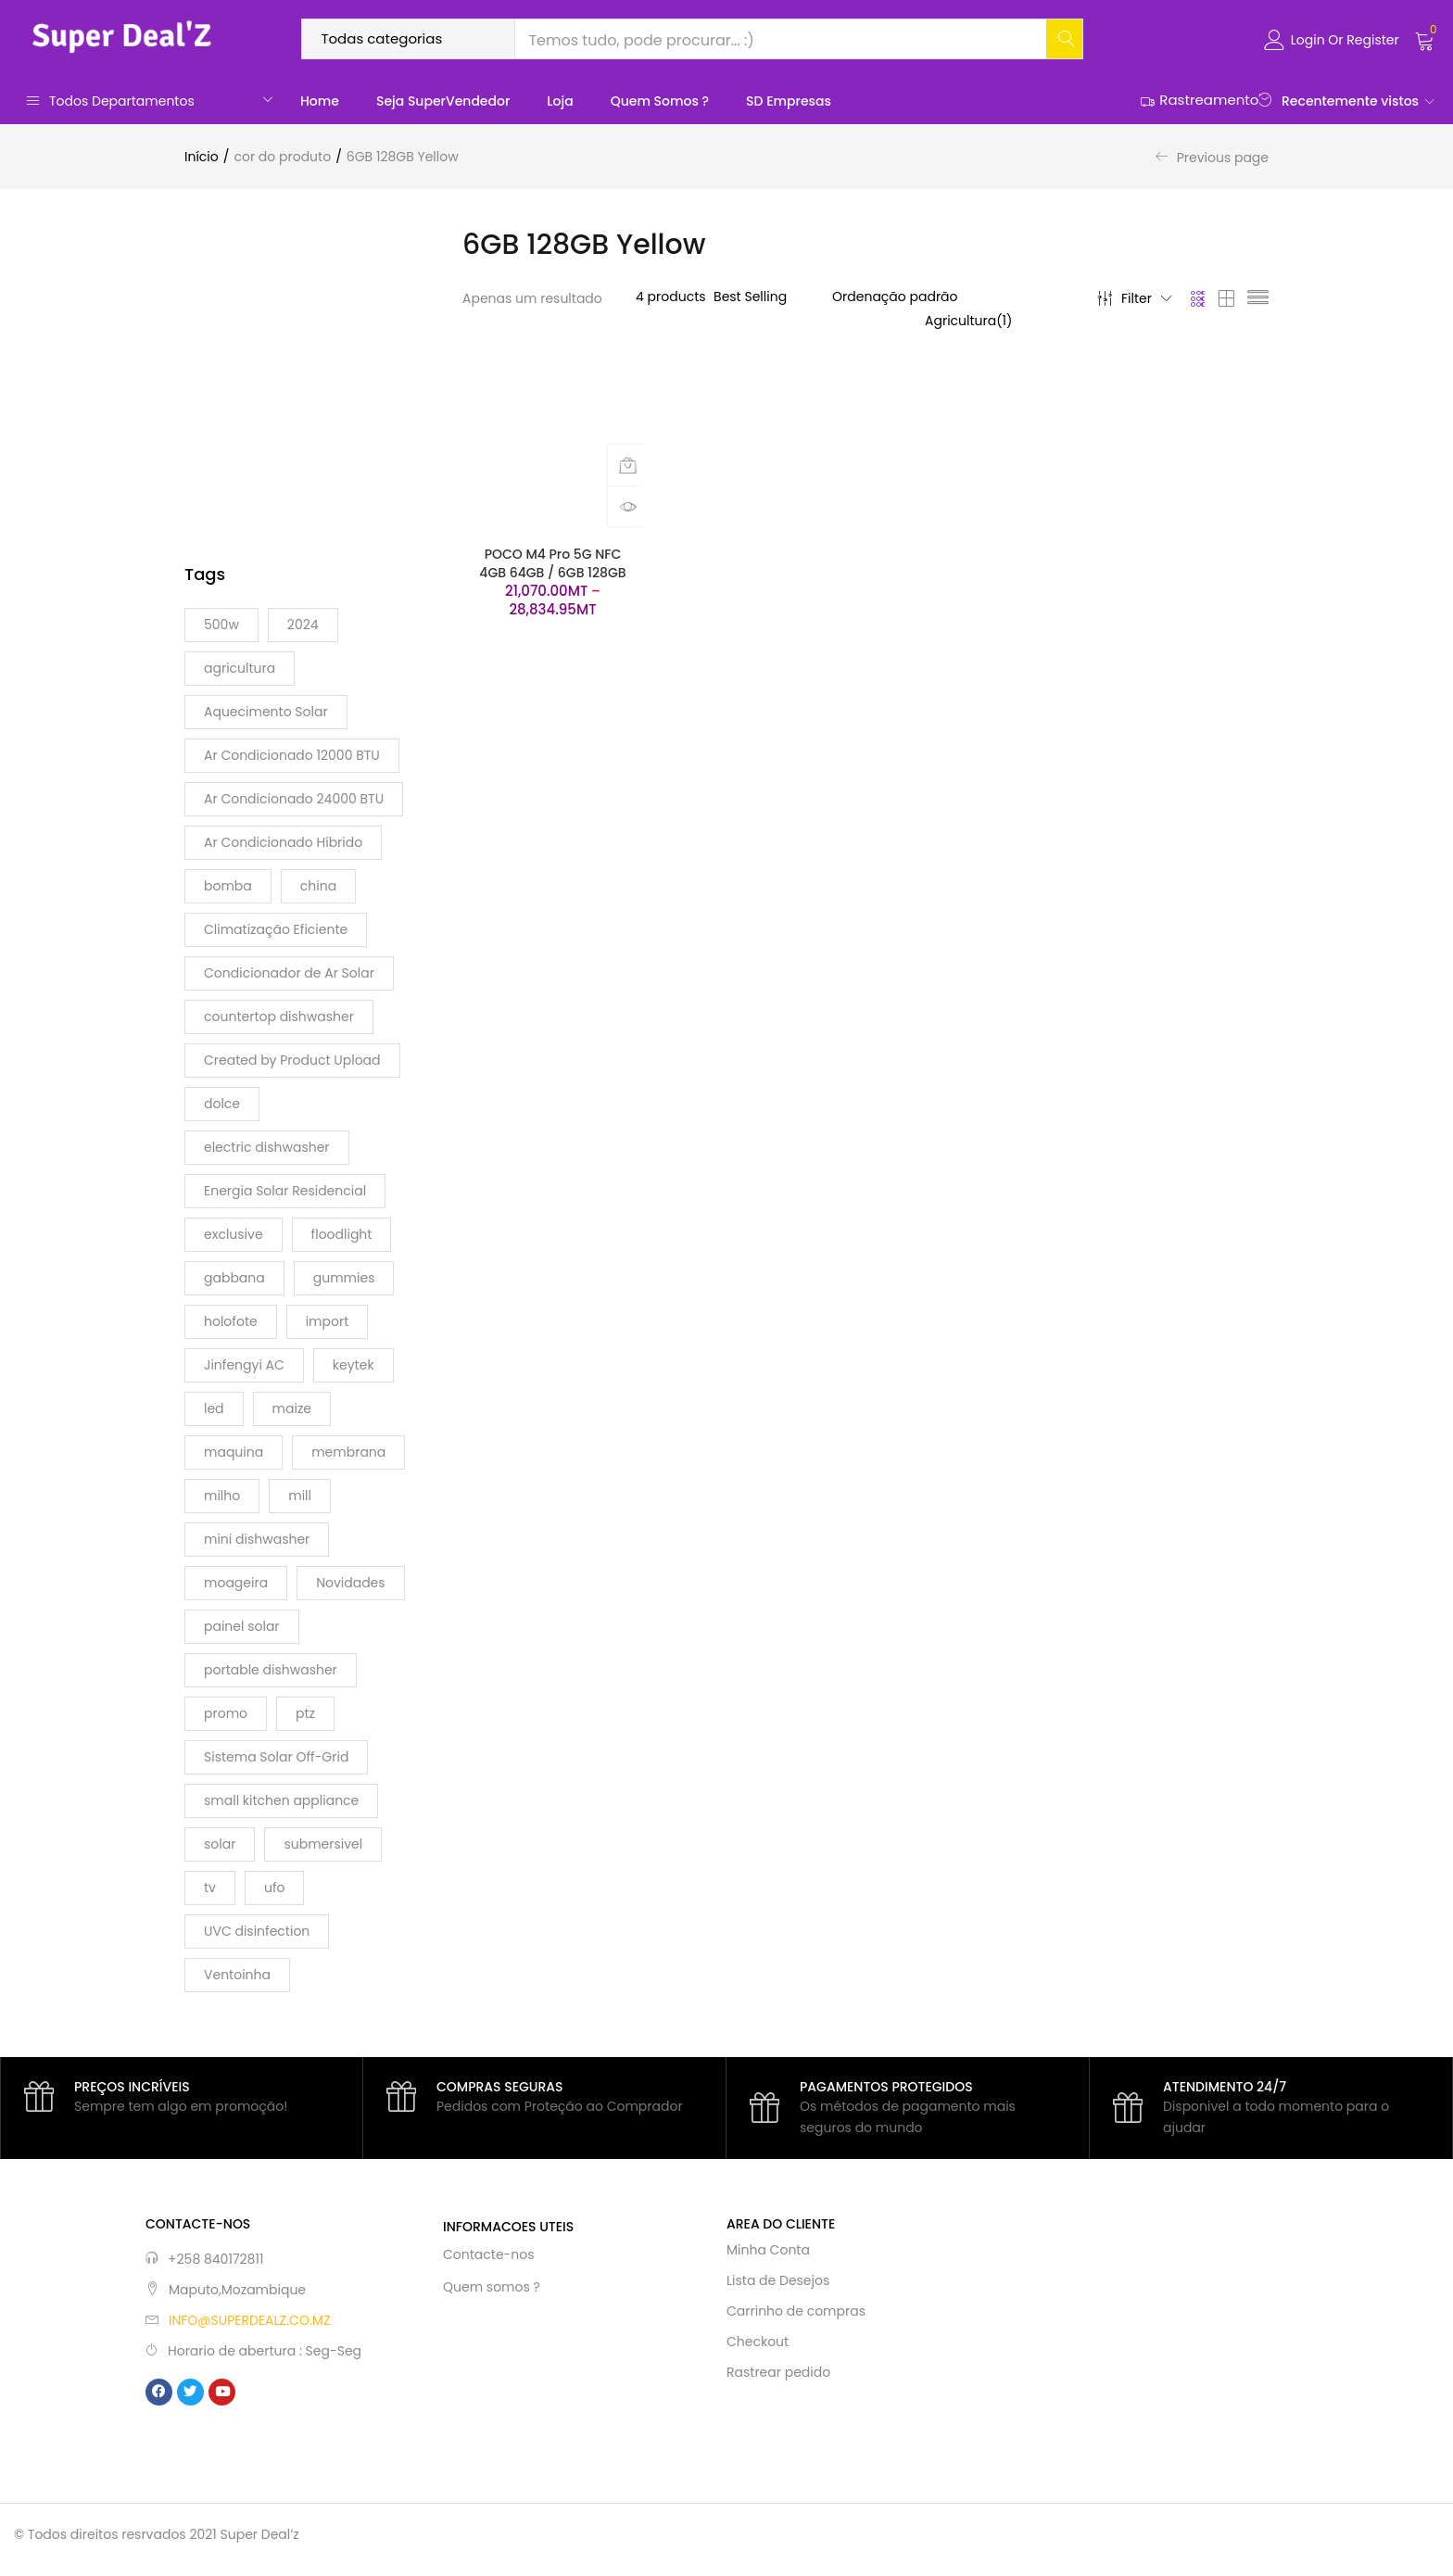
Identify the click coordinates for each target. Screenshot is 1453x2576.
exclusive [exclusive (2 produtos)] (233, 1234)
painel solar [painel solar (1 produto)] (242, 1626)
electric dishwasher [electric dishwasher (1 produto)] (267, 1147)
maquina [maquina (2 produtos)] (233, 1452)
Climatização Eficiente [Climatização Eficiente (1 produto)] (275, 929)
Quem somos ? (660, 101)
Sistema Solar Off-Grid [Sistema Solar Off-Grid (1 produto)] (276, 1757)
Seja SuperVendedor (443, 101)
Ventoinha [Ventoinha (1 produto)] (237, 1974)
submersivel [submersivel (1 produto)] (323, 1844)
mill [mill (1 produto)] (299, 1495)
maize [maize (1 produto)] (291, 1408)
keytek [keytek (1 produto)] (353, 1365)
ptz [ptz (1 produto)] (305, 1713)
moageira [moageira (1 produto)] (236, 1582)
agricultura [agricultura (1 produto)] (239, 668)
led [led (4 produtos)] (214, 1408)
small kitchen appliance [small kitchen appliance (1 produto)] (281, 1800)
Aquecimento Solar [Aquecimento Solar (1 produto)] (266, 711)
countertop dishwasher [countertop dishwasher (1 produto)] (279, 1016)
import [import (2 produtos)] (327, 1321)
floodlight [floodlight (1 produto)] (342, 1234)
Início (201, 156)
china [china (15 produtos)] (318, 886)
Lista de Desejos (777, 2280)
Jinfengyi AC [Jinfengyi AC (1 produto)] (244, 1365)
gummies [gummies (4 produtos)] (344, 1278)
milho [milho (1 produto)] (222, 1495)
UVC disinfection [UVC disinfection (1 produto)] (257, 1931)
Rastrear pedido (778, 2372)
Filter (1134, 298)
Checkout (757, 2341)
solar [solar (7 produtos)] (219, 1844)
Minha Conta (768, 2250)
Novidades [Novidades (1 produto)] (350, 1582)
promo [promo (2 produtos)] (225, 1713)
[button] (1424, 39)
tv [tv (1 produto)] (210, 1887)
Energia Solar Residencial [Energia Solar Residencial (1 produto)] (285, 1190)
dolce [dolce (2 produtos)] (222, 1103)
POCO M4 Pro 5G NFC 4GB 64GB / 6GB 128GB (552, 563)
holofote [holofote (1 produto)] (231, 1321)
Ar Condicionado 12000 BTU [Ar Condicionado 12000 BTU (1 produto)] (292, 755)
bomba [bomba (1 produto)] (228, 886)
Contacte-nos (489, 2254)
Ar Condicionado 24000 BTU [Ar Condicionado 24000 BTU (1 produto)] (294, 798)
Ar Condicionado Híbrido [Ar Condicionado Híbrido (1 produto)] (283, 842)
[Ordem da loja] (955, 296)
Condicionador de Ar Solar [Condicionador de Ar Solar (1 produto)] (289, 973)
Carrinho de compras (795, 2311)
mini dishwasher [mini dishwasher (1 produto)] (257, 1539)
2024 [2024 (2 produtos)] (303, 624)
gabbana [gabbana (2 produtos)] (234, 1278)
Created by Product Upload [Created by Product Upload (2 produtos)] (292, 1060)
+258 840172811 (215, 2259)
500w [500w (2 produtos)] (221, 624)
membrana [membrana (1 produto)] (348, 1452)
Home (319, 101)
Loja (560, 101)
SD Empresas (788, 101)
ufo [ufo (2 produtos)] (274, 1887)
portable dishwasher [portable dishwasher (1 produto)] (270, 1670)
